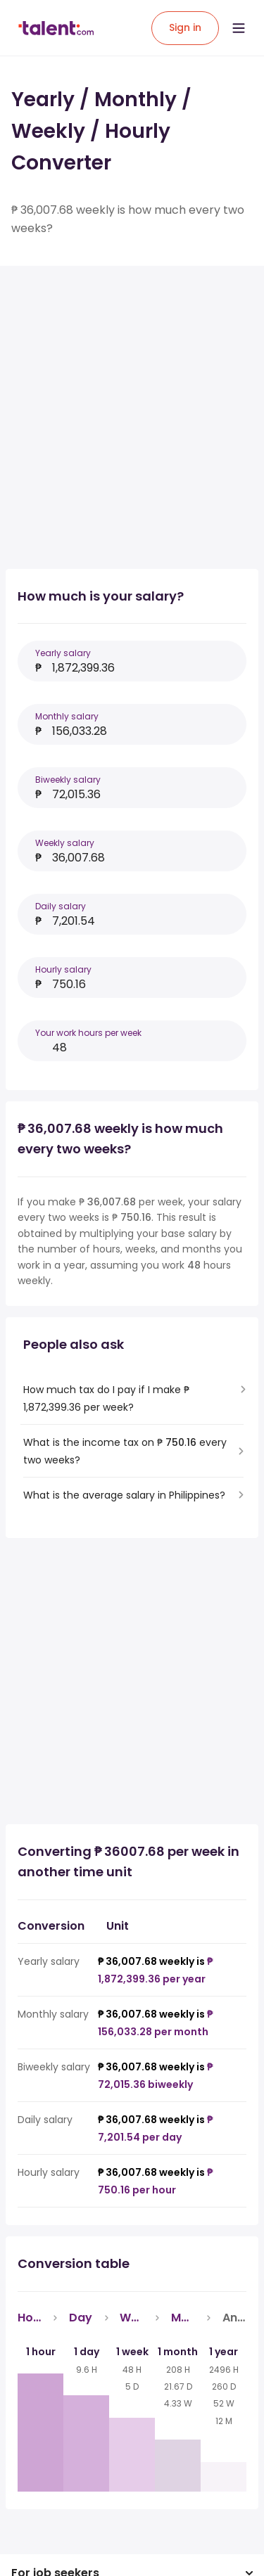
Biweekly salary (68, 780)
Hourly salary (63, 969)
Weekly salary (64, 843)
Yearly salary (63, 653)
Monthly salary (67, 716)
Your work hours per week (88, 1033)
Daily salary (60, 906)
